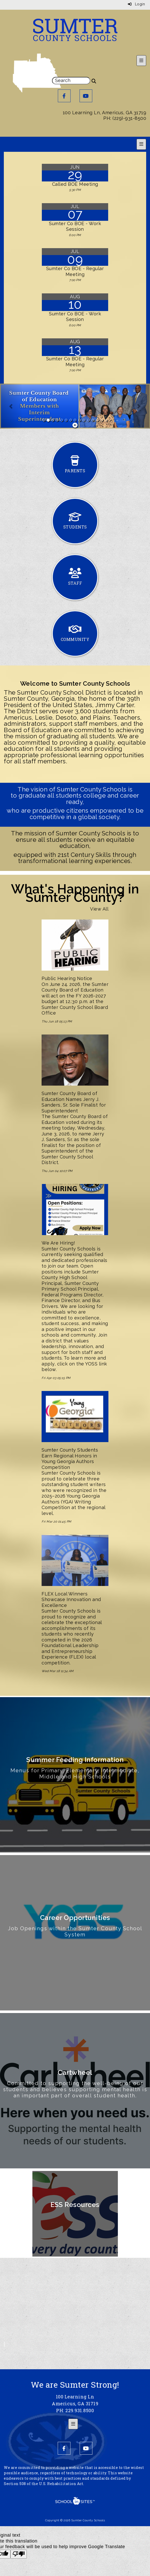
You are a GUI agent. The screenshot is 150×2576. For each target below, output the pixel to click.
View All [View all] (99, 909)
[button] (11, 406)
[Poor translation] (18, 2554)
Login (136, 4)
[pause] (75, 425)
